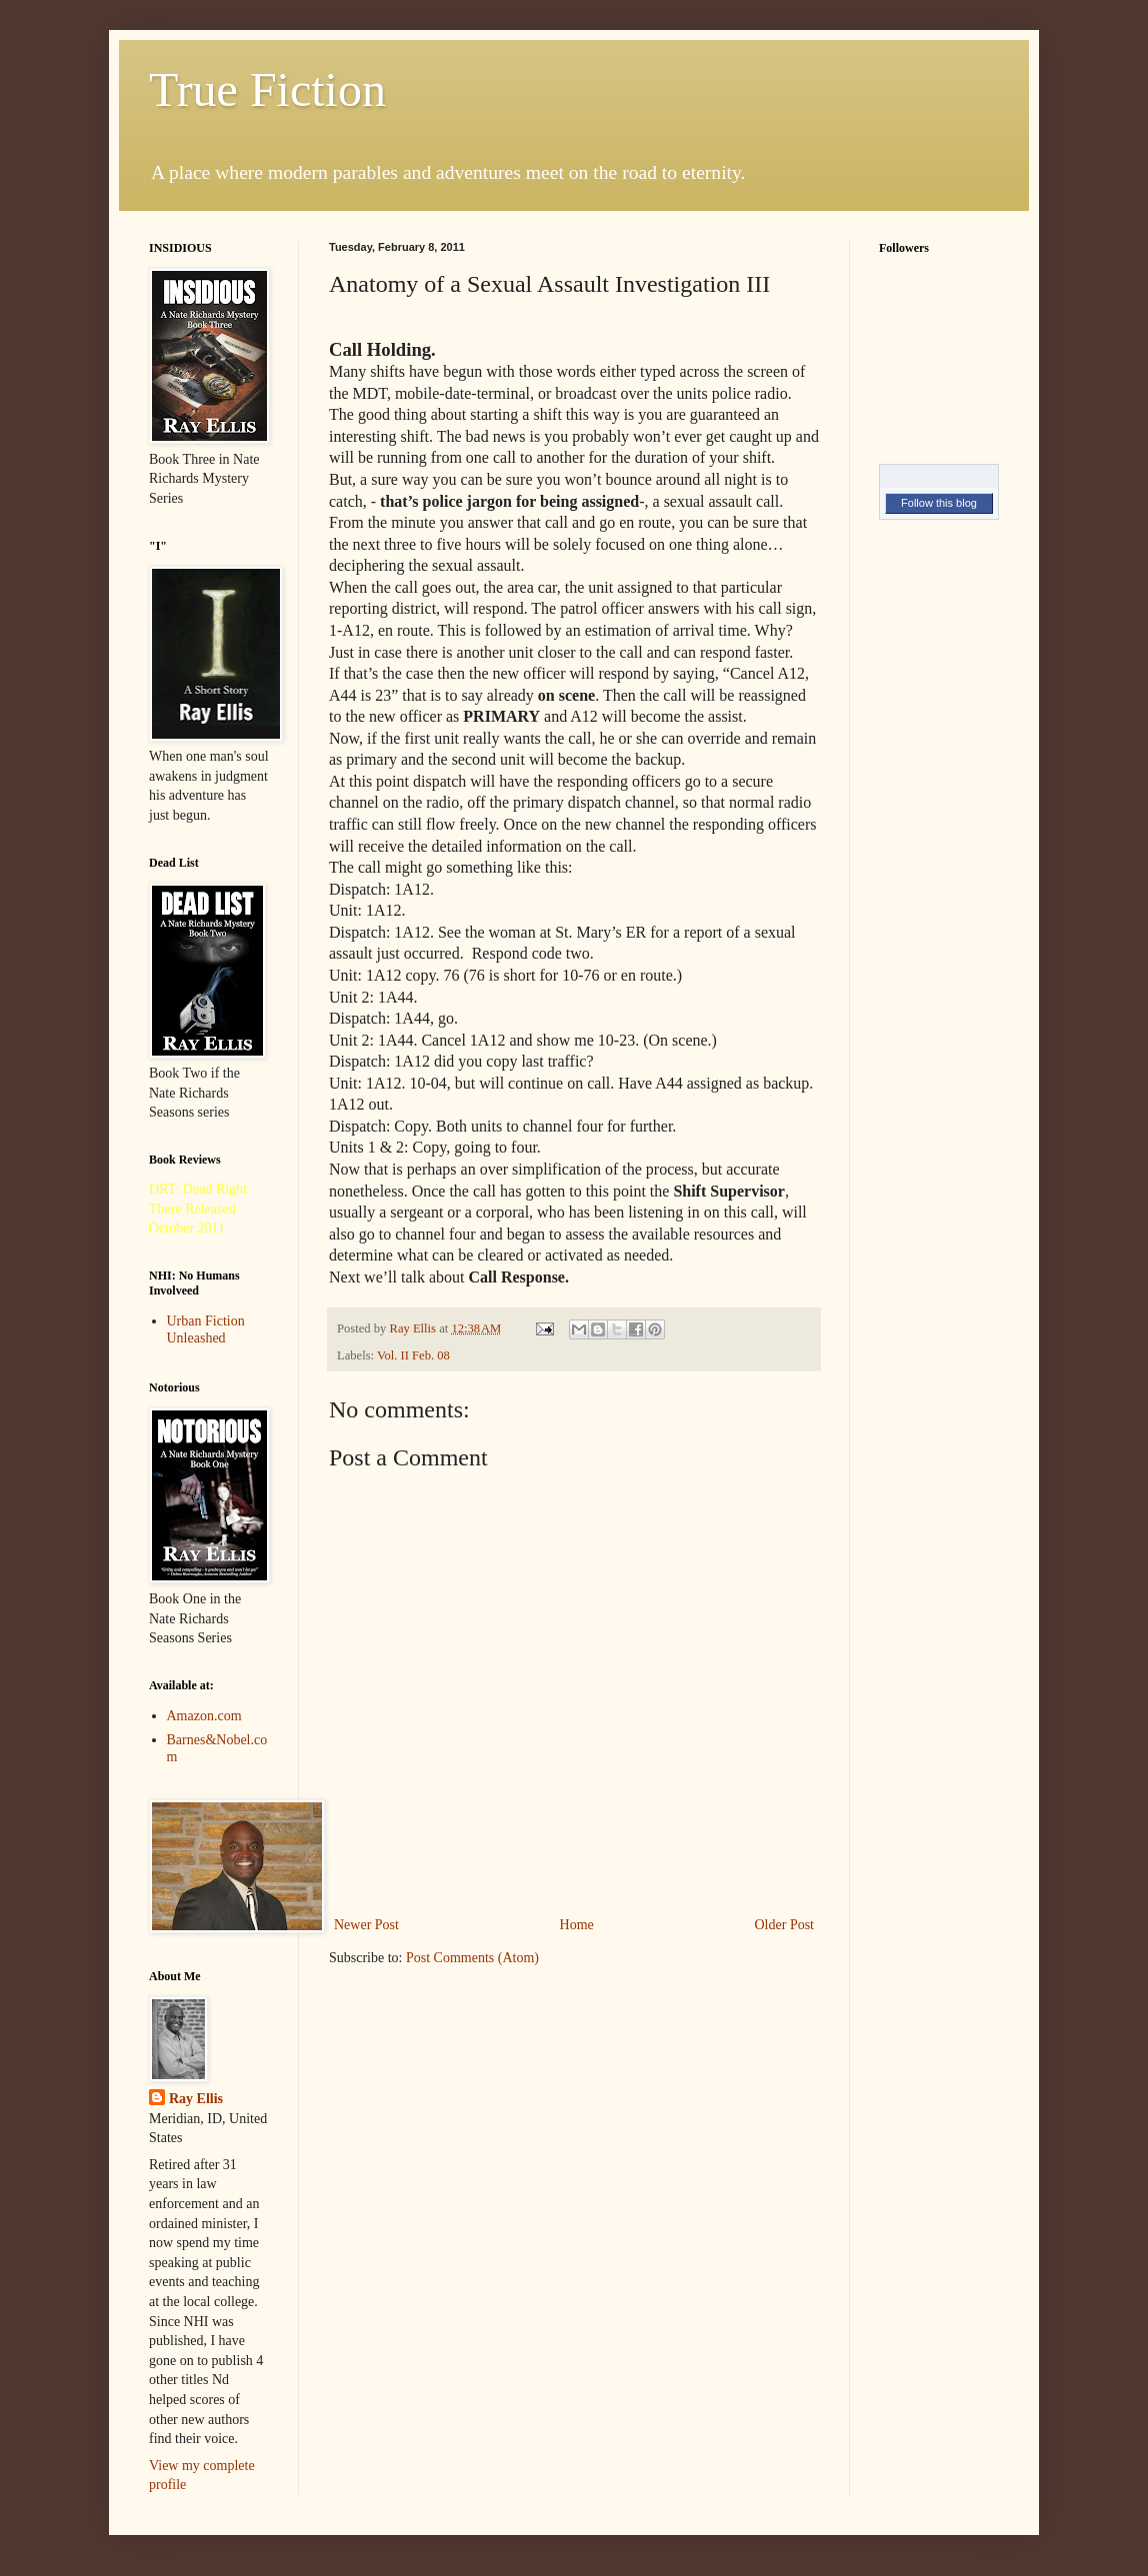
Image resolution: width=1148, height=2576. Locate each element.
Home (577, 1924)
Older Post (785, 1924)
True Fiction (267, 89)
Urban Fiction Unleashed (206, 1329)
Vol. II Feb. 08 (413, 1355)
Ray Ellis (196, 2098)
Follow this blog (939, 503)
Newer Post (366, 1924)
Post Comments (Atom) (472, 1957)
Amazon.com (204, 1715)
